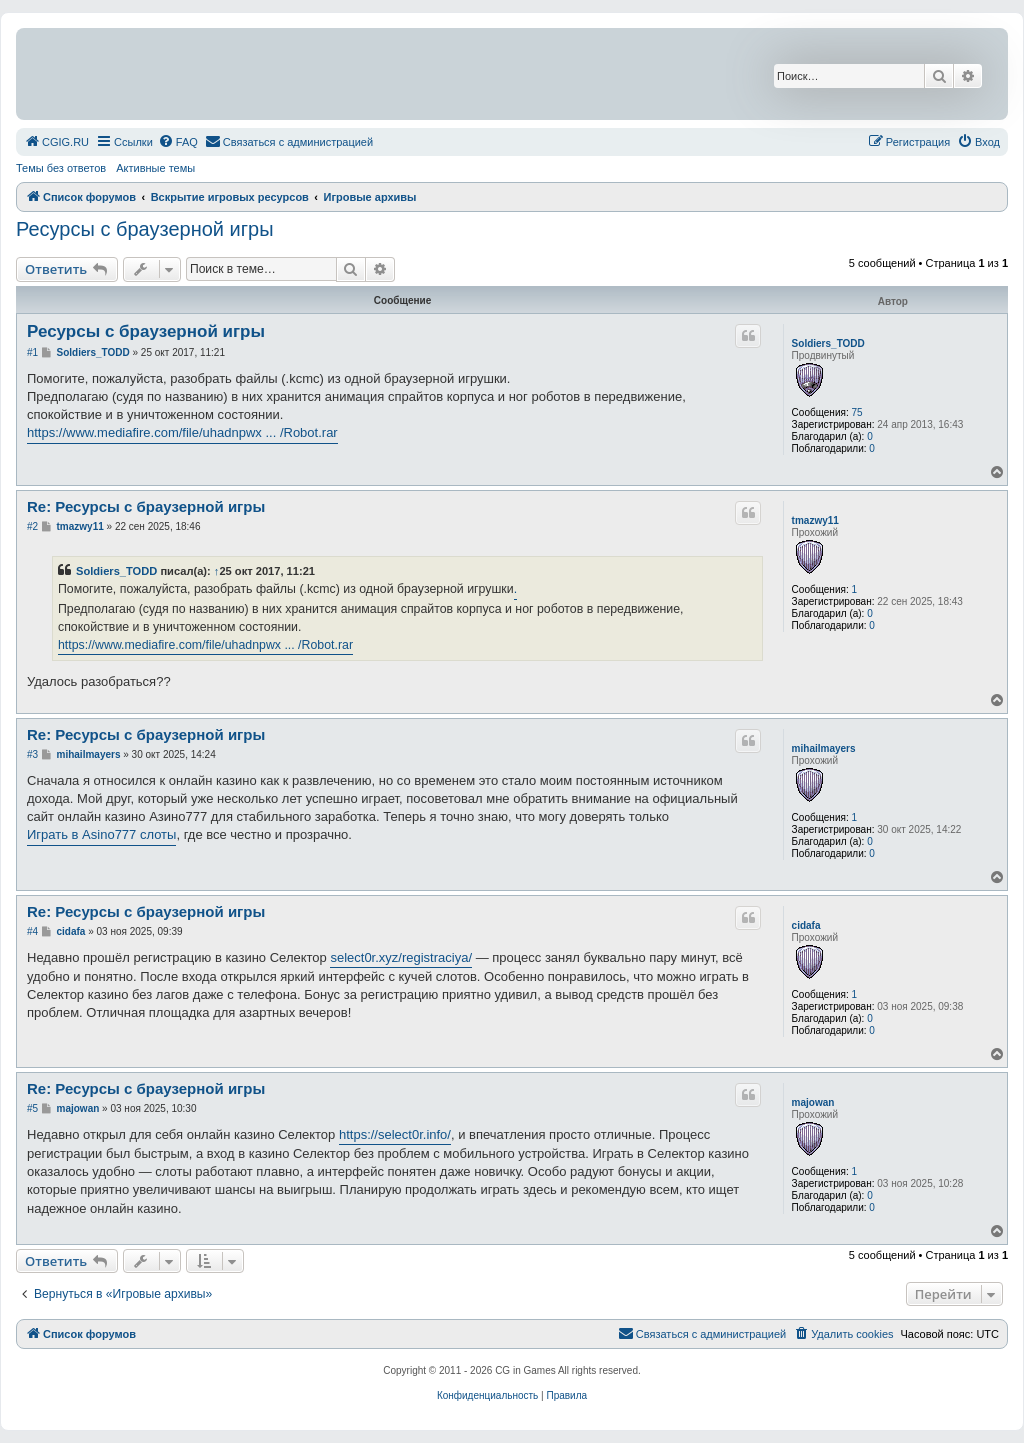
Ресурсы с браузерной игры (145, 229)
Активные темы (155, 168)
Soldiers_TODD (828, 343)
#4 (32, 931)
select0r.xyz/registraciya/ (401, 957)
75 (856, 412)
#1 (32, 352)
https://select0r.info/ (395, 1134)
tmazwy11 (815, 520)
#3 (32, 754)
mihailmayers (824, 748)
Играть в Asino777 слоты (101, 834)
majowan (813, 1102)
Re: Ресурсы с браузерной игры (146, 506)
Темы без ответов (61, 168)
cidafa (806, 925)
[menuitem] (56, 142)
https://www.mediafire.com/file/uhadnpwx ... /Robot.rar (182, 432)
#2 (32, 526)
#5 (32, 1108)
